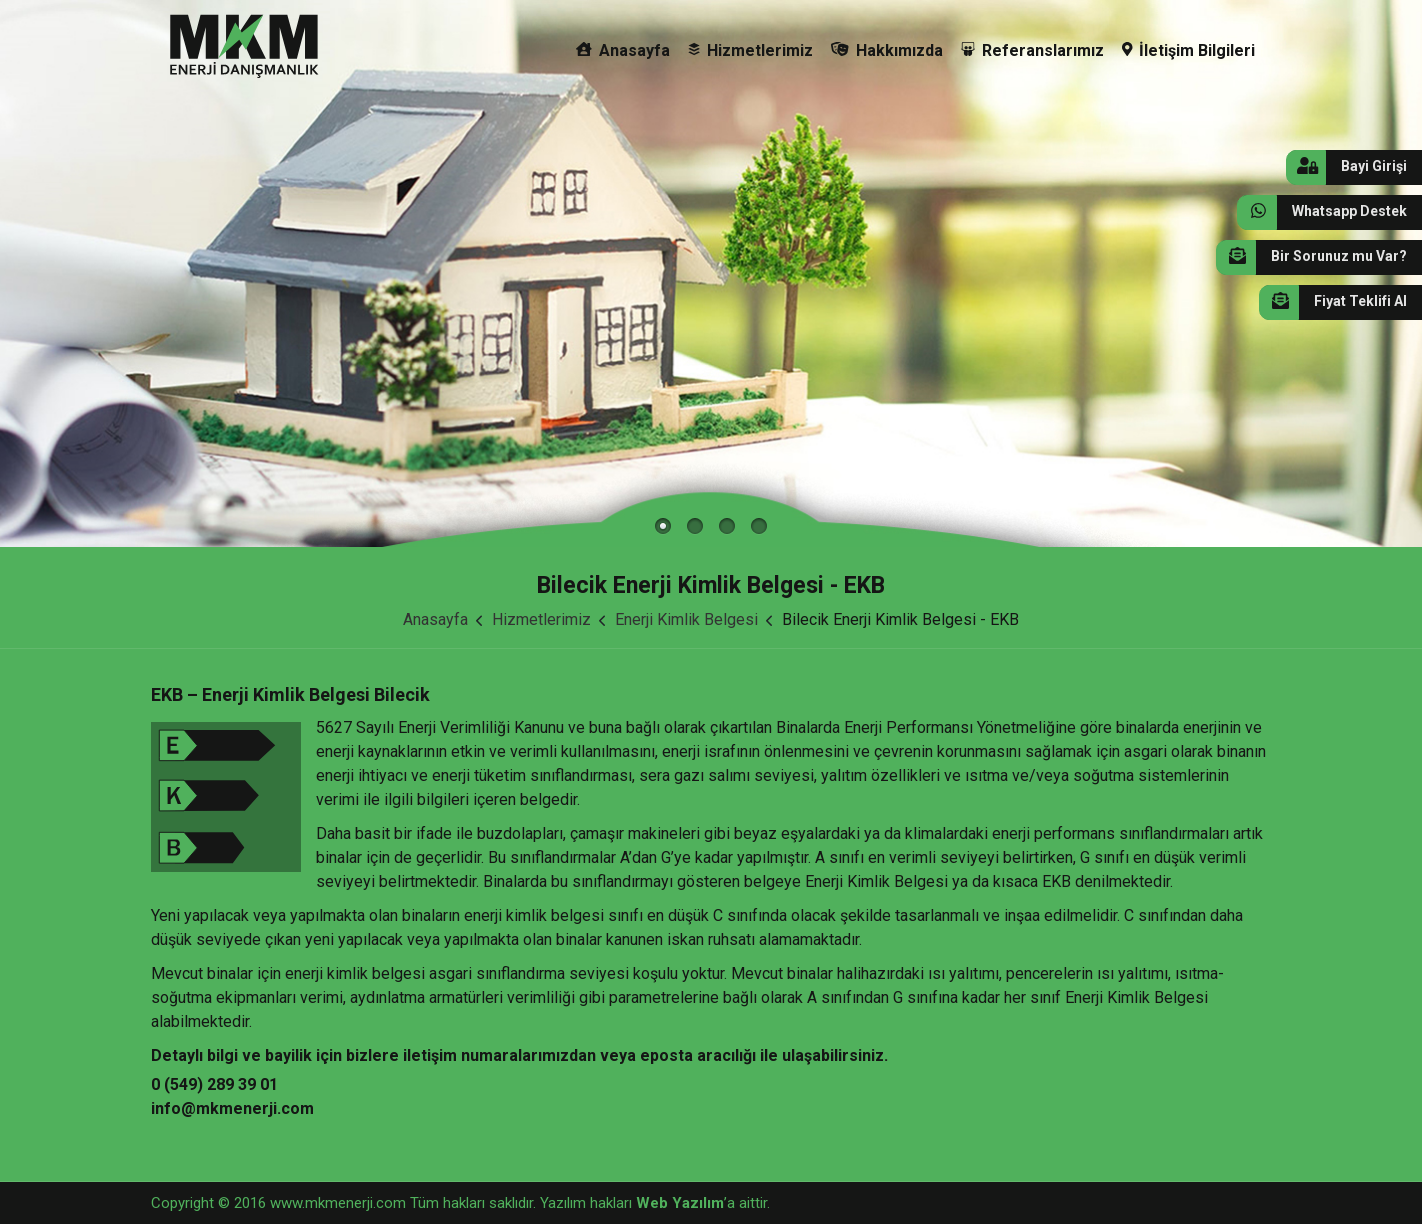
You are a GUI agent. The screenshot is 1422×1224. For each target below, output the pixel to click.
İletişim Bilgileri (1189, 50)
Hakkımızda (887, 50)
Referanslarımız (1032, 50)
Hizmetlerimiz (750, 50)
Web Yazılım (680, 1203)
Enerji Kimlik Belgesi (686, 619)
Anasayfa (623, 50)
